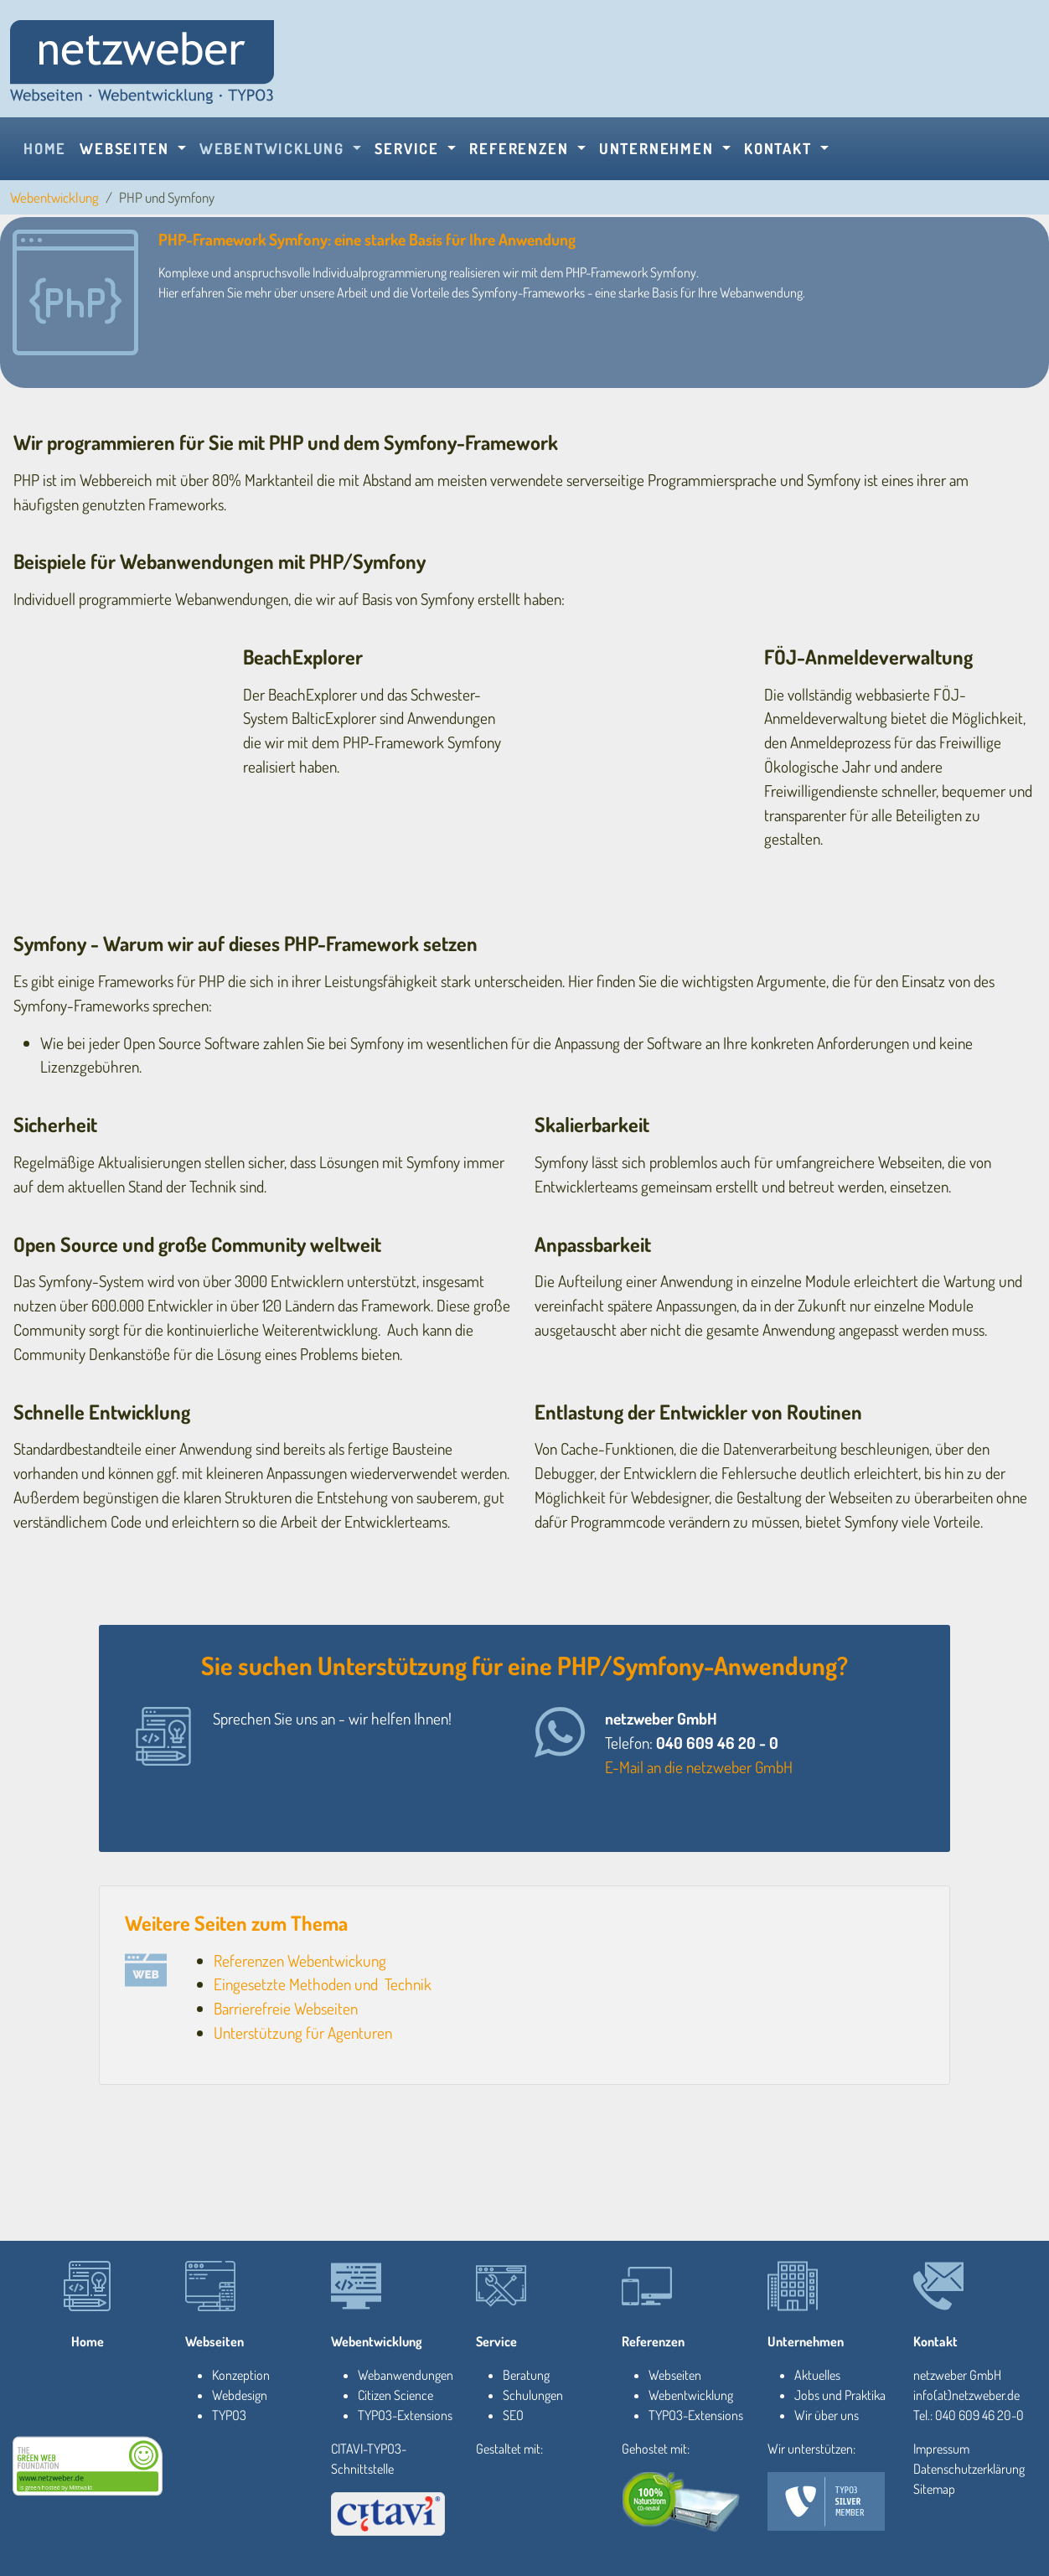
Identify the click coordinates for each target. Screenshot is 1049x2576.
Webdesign (239, 2395)
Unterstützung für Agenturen (303, 2032)
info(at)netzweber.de (966, 2395)
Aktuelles (817, 2375)
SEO (513, 2415)
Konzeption (241, 2375)
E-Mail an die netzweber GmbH (699, 1766)
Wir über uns (826, 2415)
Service (496, 2341)
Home (44, 148)
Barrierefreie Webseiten (286, 2008)
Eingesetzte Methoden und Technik (322, 1983)
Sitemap (934, 2488)
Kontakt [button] (780, 148)
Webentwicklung (54, 197)
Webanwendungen (405, 2375)
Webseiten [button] (126, 148)
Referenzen (653, 2341)
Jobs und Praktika (840, 2395)
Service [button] (409, 148)
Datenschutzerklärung (969, 2468)
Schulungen (533, 2395)
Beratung (526, 2375)
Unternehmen (805, 2341)
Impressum (941, 2448)
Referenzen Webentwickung (300, 1960)
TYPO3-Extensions (405, 2415)
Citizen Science (395, 2395)
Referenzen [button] (521, 148)
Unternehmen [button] (659, 148)
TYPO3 (229, 2415)
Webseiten (214, 2341)
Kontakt (935, 2341)
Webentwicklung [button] (274, 148)
